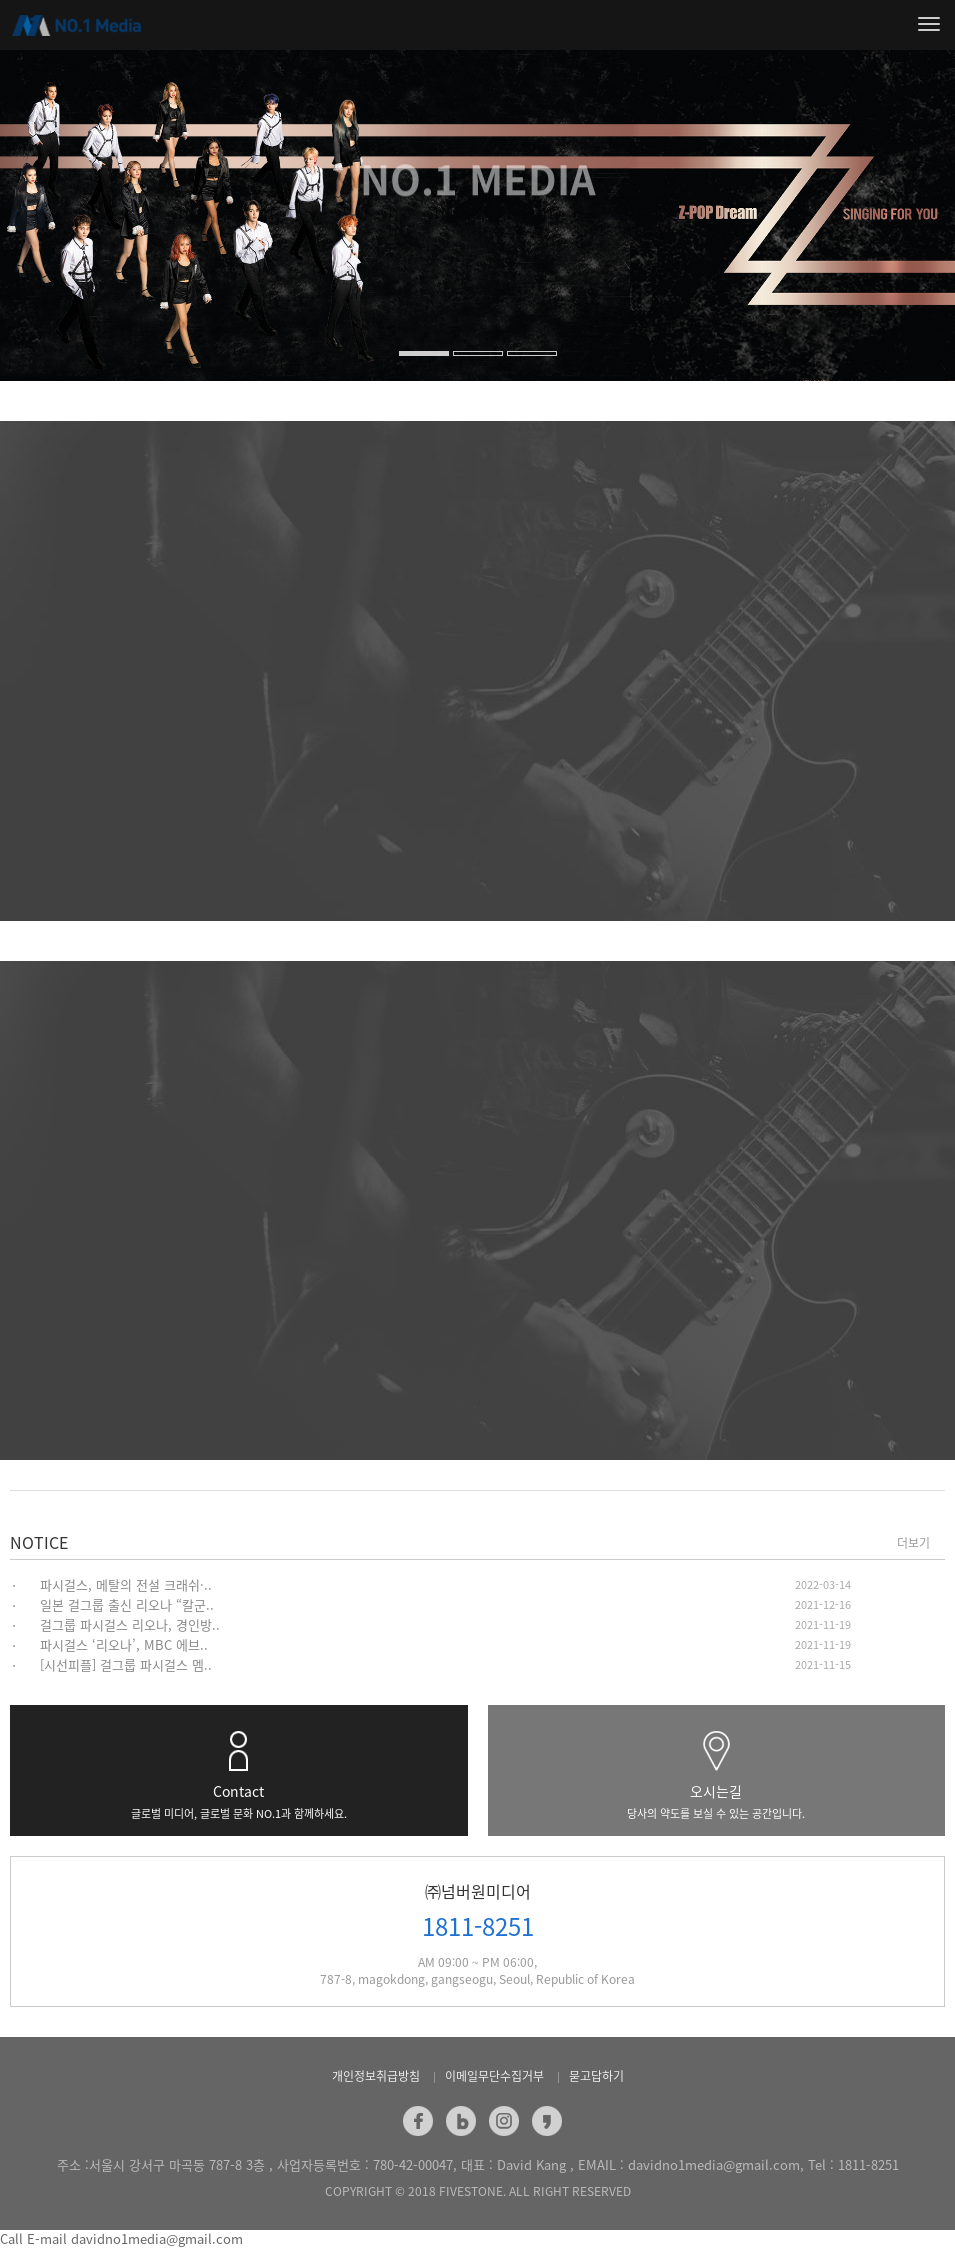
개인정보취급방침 (376, 2076)
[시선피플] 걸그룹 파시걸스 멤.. (126, 1664)
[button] (28, 280)
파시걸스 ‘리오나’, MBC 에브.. (124, 1644)
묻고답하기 (596, 2076)
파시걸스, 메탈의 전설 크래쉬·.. (126, 1584)
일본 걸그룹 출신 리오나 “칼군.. (127, 1604)
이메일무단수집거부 (494, 2076)
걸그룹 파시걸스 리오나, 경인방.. (130, 1624)
